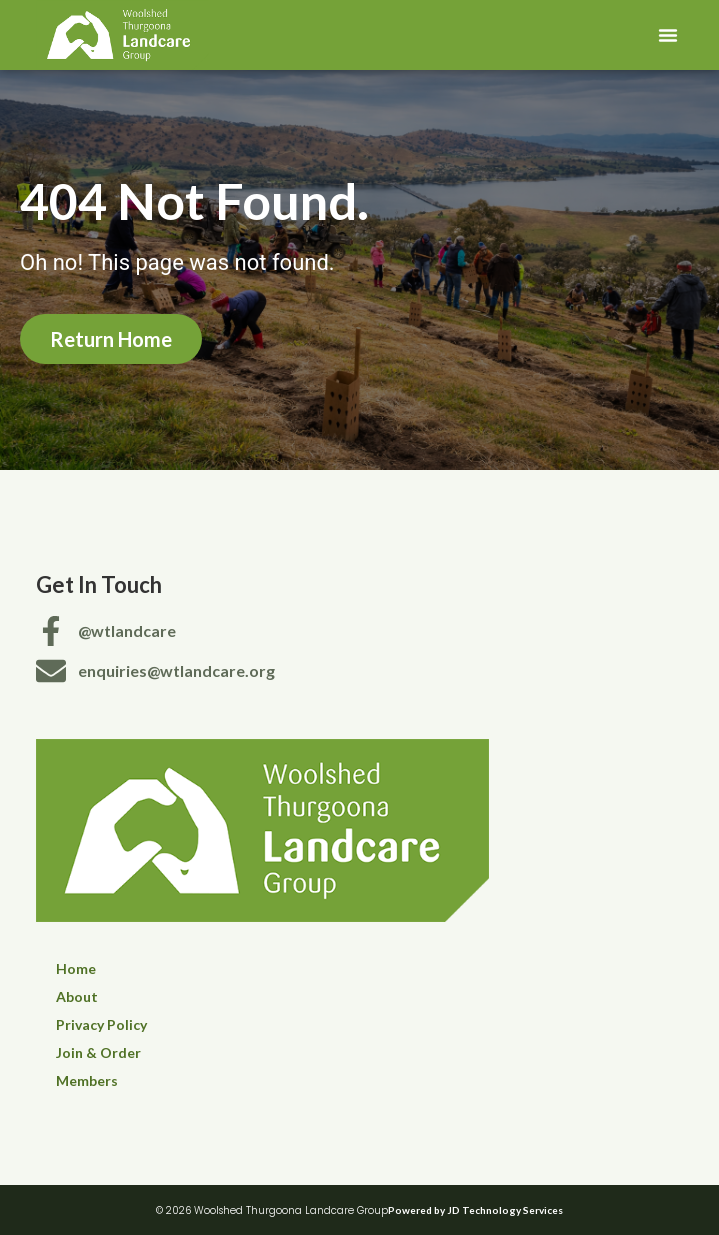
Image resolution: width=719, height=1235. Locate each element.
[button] (668, 35)
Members (87, 1080)
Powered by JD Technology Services (475, 1210)
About (77, 996)
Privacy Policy (101, 1024)
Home (76, 968)
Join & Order (98, 1052)
